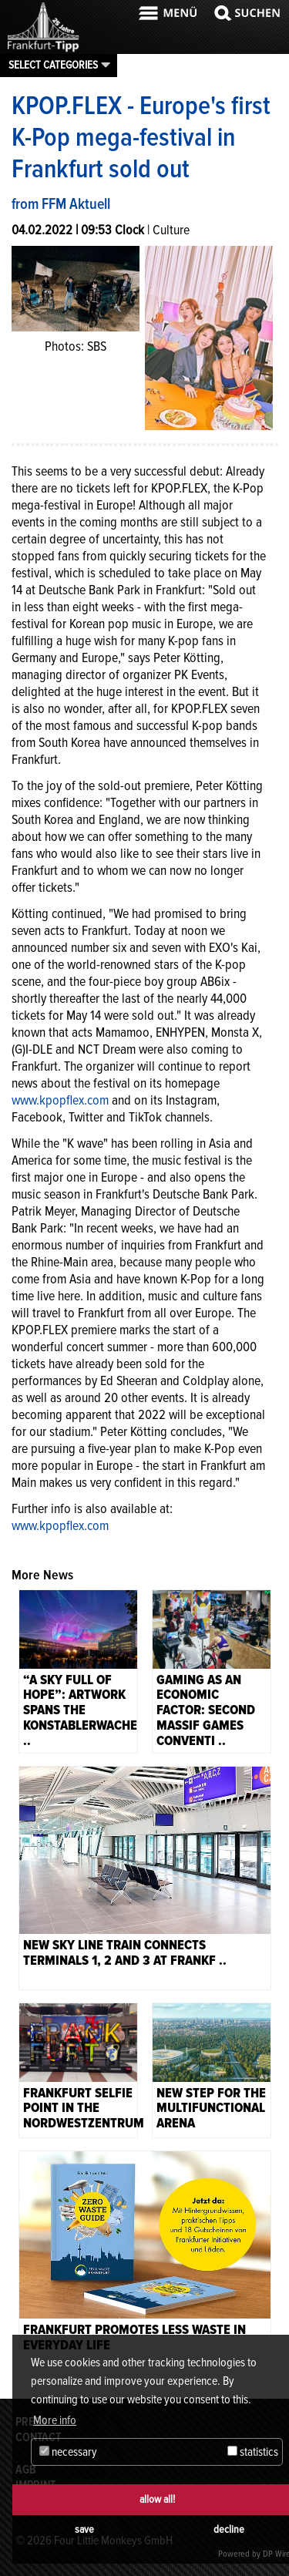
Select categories (53, 65)
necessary (68, 2452)
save (84, 2529)
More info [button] (54, 2420)
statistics (252, 2452)
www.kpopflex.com (60, 1099)
